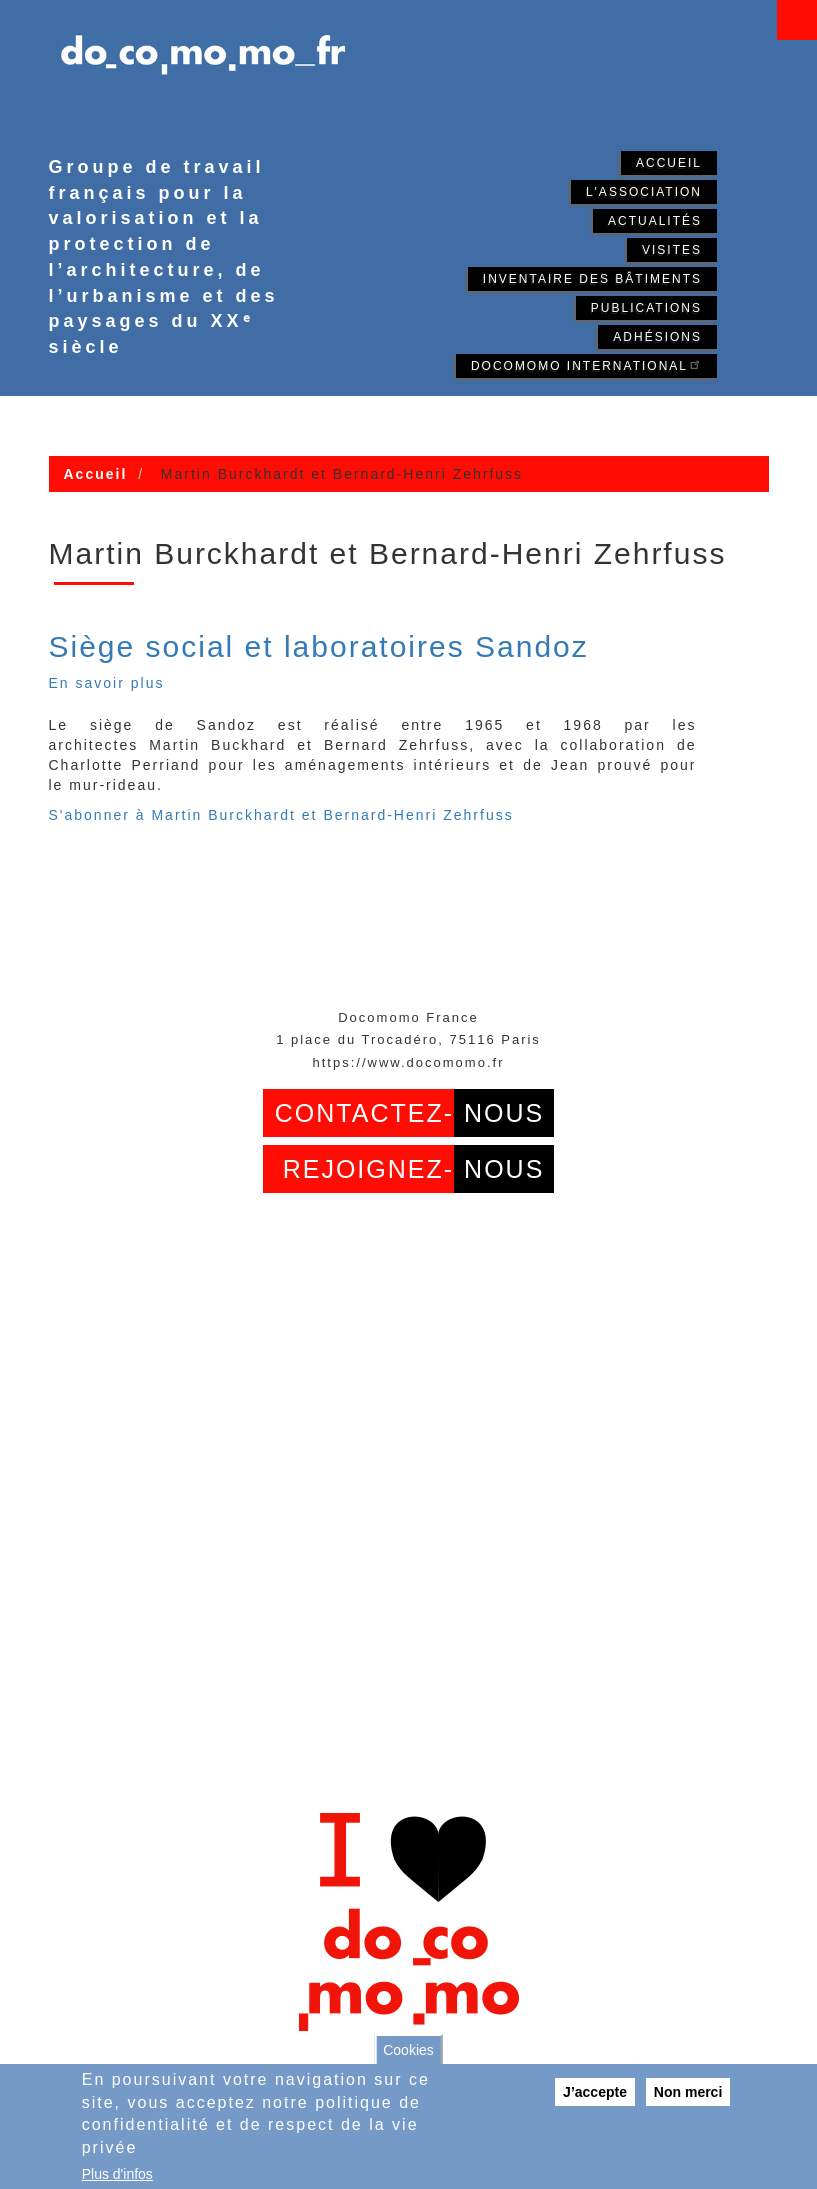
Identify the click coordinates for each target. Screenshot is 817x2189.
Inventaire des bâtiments (592, 279)
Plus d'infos (117, 2174)
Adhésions (657, 337)
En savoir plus (107, 683)
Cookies (408, 2050)
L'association (644, 192)
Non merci (688, 2092)
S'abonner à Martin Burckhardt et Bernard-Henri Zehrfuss (281, 815)
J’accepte (595, 2092)
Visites (672, 250)
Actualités (655, 221)
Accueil (669, 163)
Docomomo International (586, 364)
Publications (646, 308)
